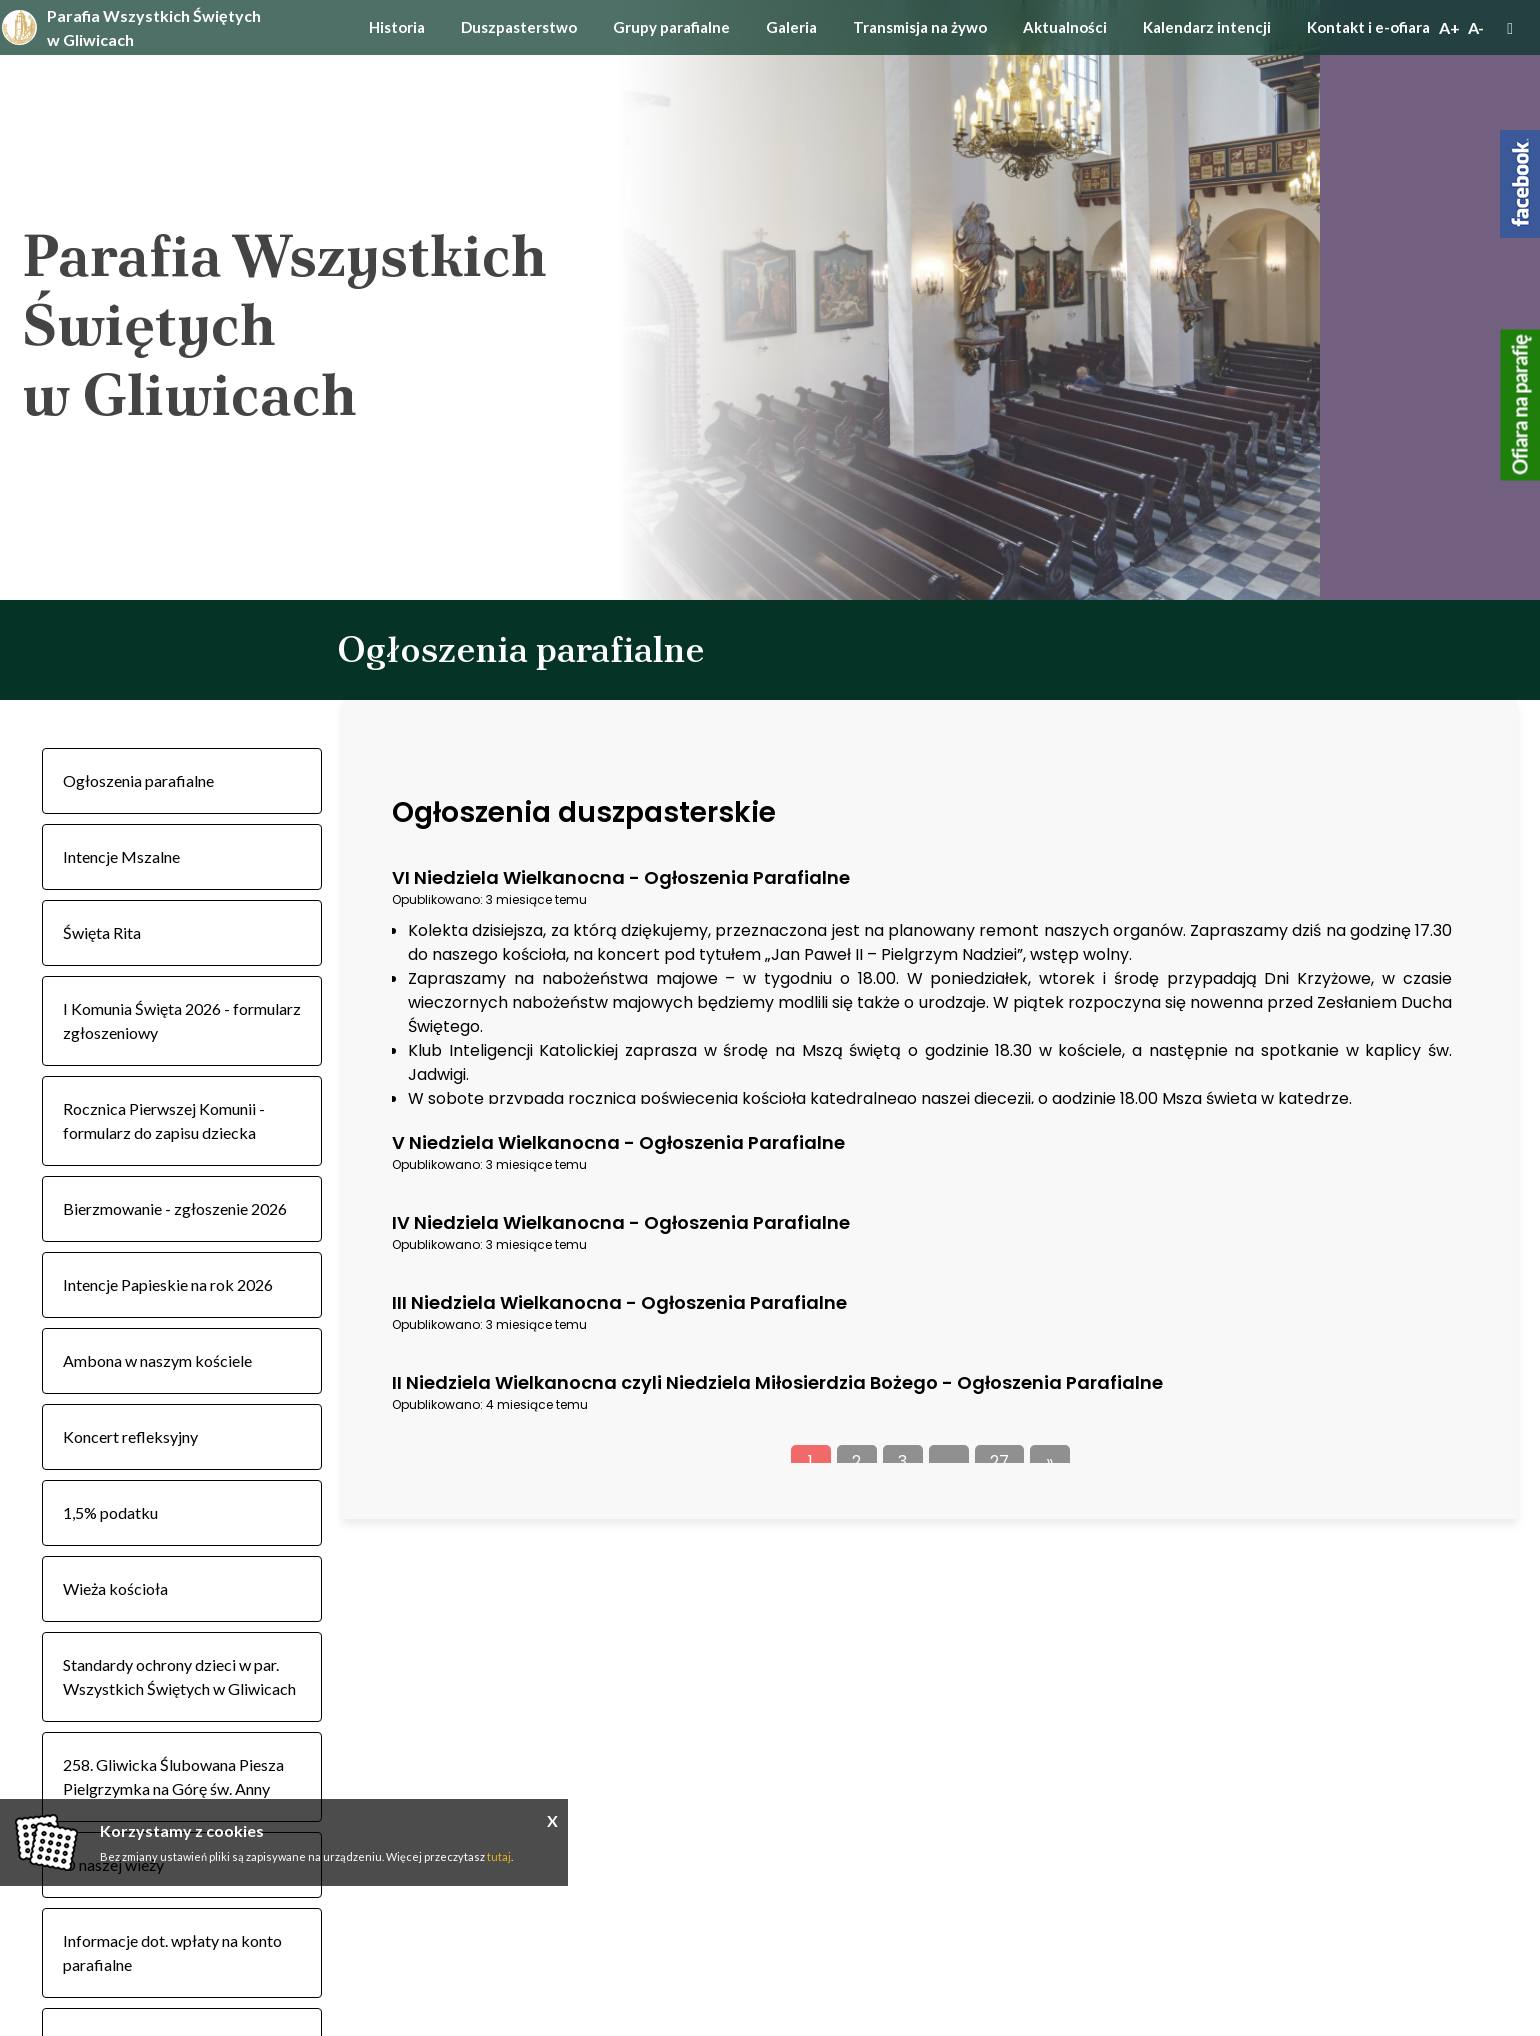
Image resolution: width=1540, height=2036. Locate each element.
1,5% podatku (110, 1512)
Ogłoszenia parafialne (138, 780)
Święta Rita (102, 932)
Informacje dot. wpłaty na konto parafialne (172, 1952)
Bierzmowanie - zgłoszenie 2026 (175, 1208)
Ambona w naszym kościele (157, 1360)
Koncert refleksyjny (130, 1436)
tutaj (499, 1856)
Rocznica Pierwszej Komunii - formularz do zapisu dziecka (164, 1120)
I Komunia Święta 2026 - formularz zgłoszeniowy (182, 1020)
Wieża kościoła (115, 1588)
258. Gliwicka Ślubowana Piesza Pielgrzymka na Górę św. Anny (173, 1776)
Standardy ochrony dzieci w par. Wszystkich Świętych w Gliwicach (179, 1676)
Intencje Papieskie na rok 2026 (168, 1284)
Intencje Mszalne (121, 856)
